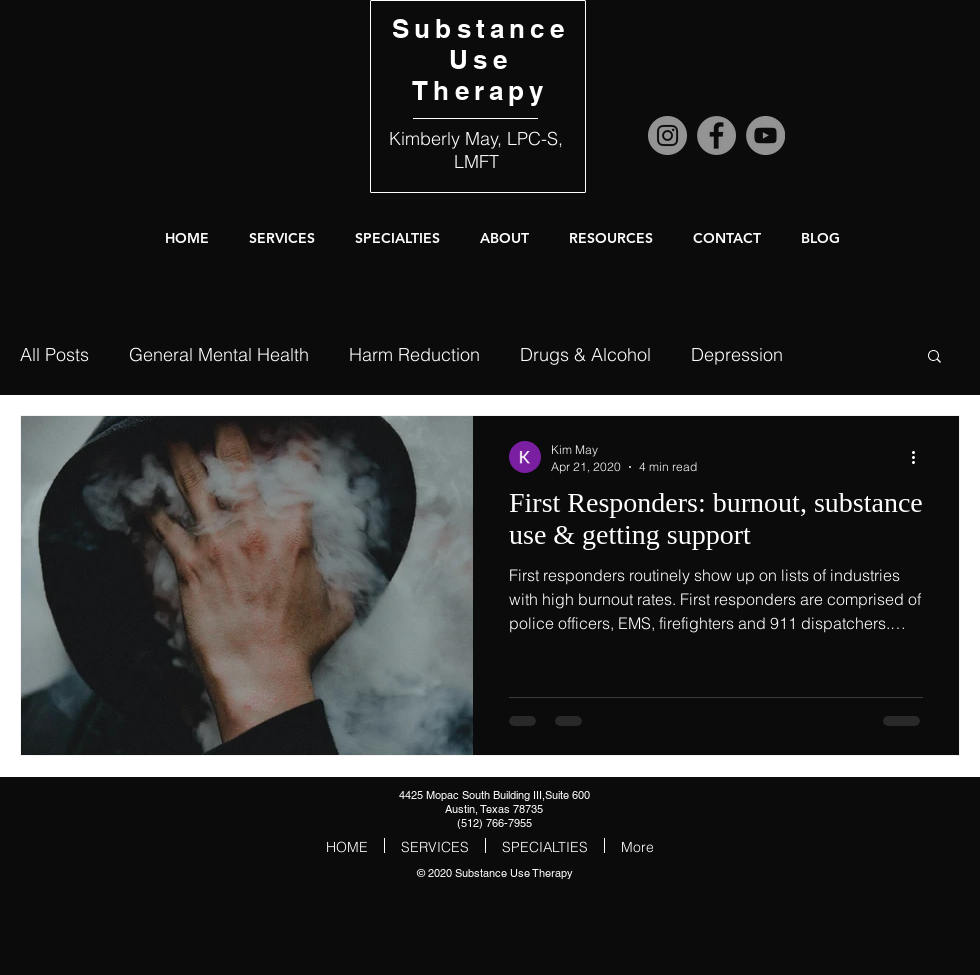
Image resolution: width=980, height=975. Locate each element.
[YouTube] (765, 135)
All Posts (54, 354)
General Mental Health (219, 354)
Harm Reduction (414, 354)
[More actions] (920, 457)
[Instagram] (667, 135)
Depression (737, 354)
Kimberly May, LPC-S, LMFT (476, 150)
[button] (504, 238)
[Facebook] (716, 135)
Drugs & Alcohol (585, 354)
